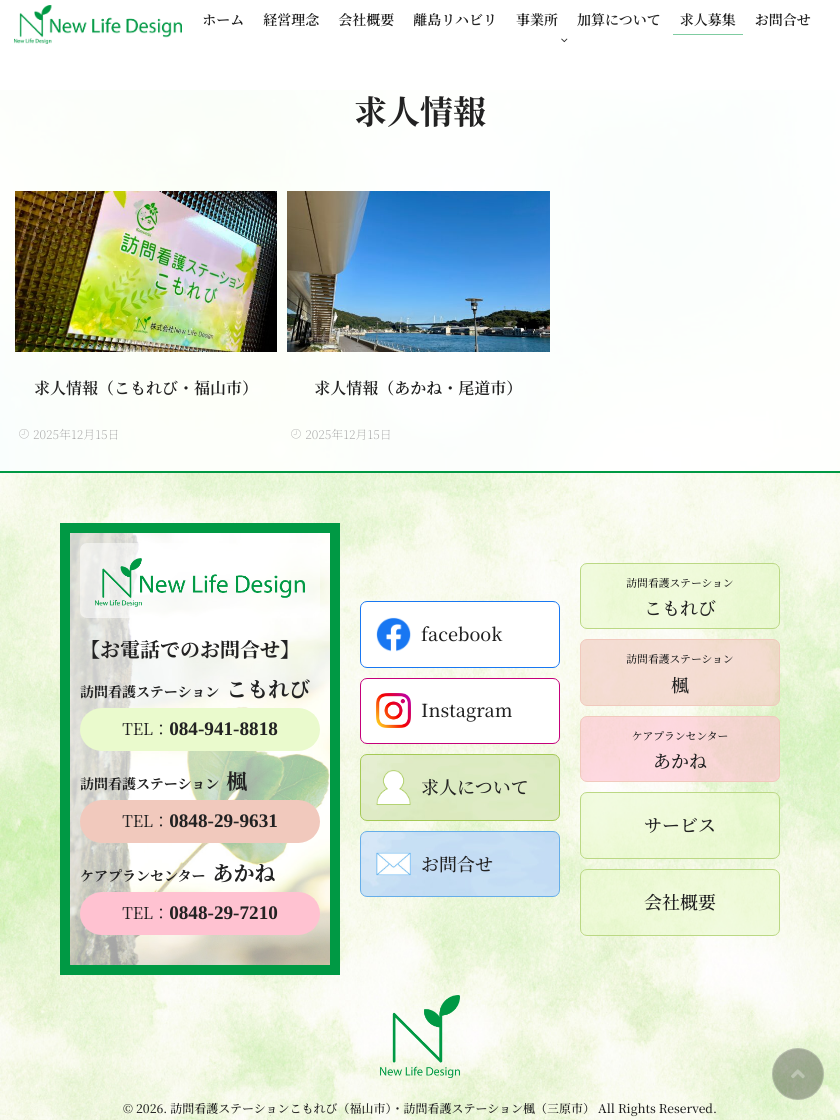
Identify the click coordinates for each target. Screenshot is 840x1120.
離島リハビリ (455, 20)
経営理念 (291, 20)
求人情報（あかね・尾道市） (418, 387)
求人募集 (708, 20)
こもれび (679, 596)
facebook (439, 634)
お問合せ (783, 20)
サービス (680, 825)
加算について (619, 20)
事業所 (537, 20)
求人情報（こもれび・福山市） (146, 387)
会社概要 (366, 20)
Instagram (444, 710)
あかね (680, 749)
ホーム (223, 20)
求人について (452, 787)
